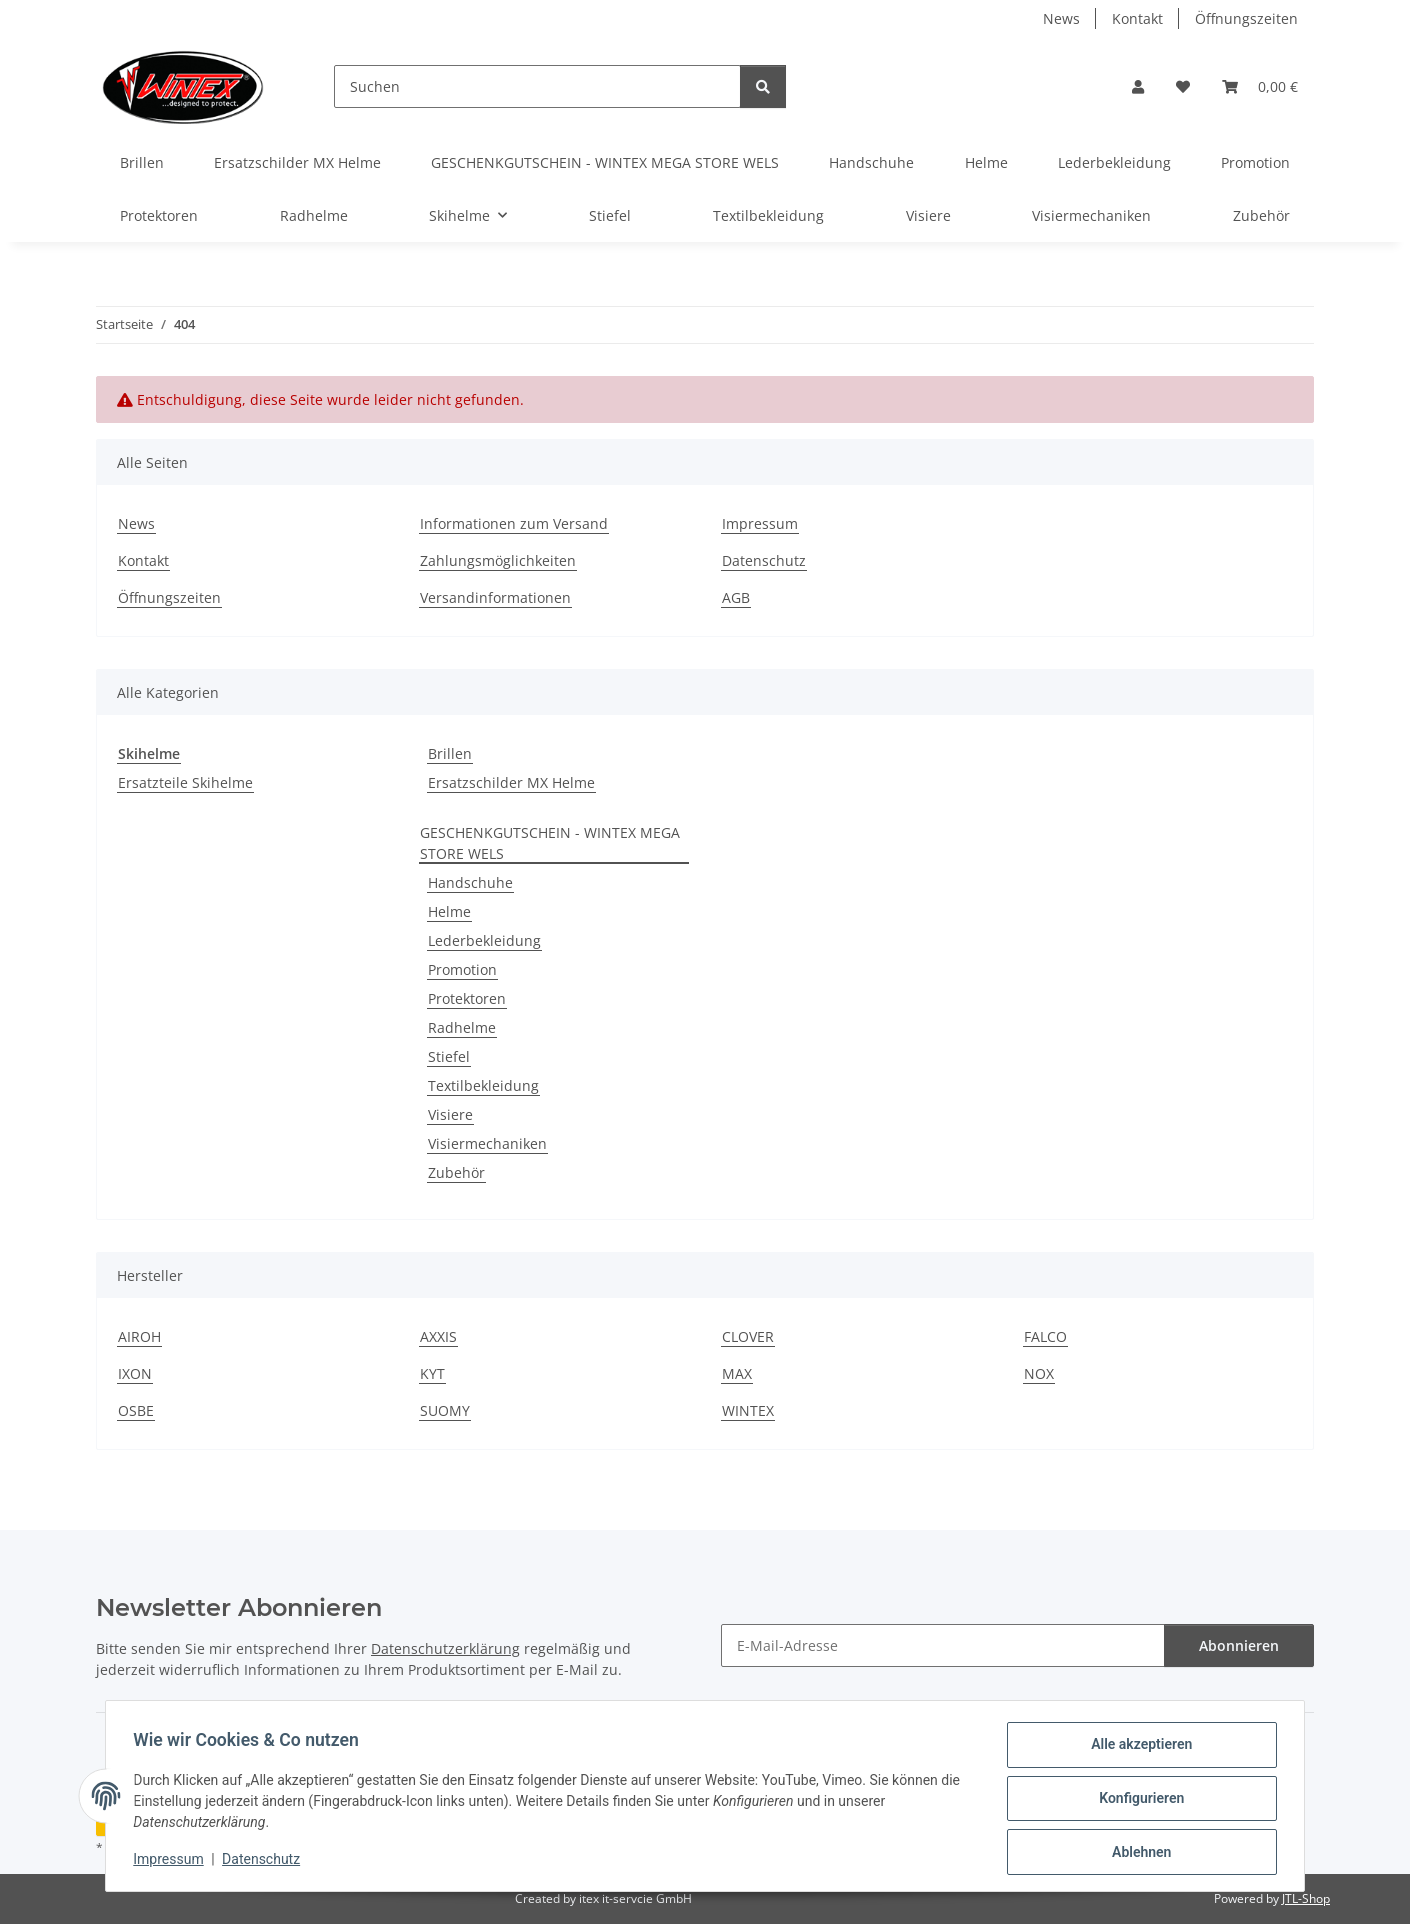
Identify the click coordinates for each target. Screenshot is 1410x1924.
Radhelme (462, 1027)
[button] (1138, 86)
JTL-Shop (1306, 1898)
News (1061, 18)
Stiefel (449, 1056)
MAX (737, 1373)
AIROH (139, 1336)
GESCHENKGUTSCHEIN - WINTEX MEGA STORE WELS (550, 843)
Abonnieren (1239, 1645)
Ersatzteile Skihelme (185, 782)
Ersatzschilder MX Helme (511, 782)
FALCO (1045, 1336)
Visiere (450, 1114)
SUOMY (445, 1410)
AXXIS (438, 1336)
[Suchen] (537, 86)
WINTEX (748, 1410)
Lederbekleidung (484, 940)
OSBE (136, 1410)
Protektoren (467, 998)
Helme (449, 911)
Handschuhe (470, 882)
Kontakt (1137, 18)
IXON (135, 1373)
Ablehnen (1136, 1853)
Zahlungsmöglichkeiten (498, 560)
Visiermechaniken (487, 1143)
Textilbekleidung (483, 1085)
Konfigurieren (1136, 1801)
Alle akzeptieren (1136, 1749)
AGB (736, 597)
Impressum (173, 1862)
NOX (1039, 1373)
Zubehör (456, 1172)
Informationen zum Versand (514, 523)
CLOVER (748, 1336)
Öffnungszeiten (1246, 18)
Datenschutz (266, 1862)
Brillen (450, 753)
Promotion (462, 969)
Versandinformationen (495, 597)
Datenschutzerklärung (445, 1648)
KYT (432, 1373)
